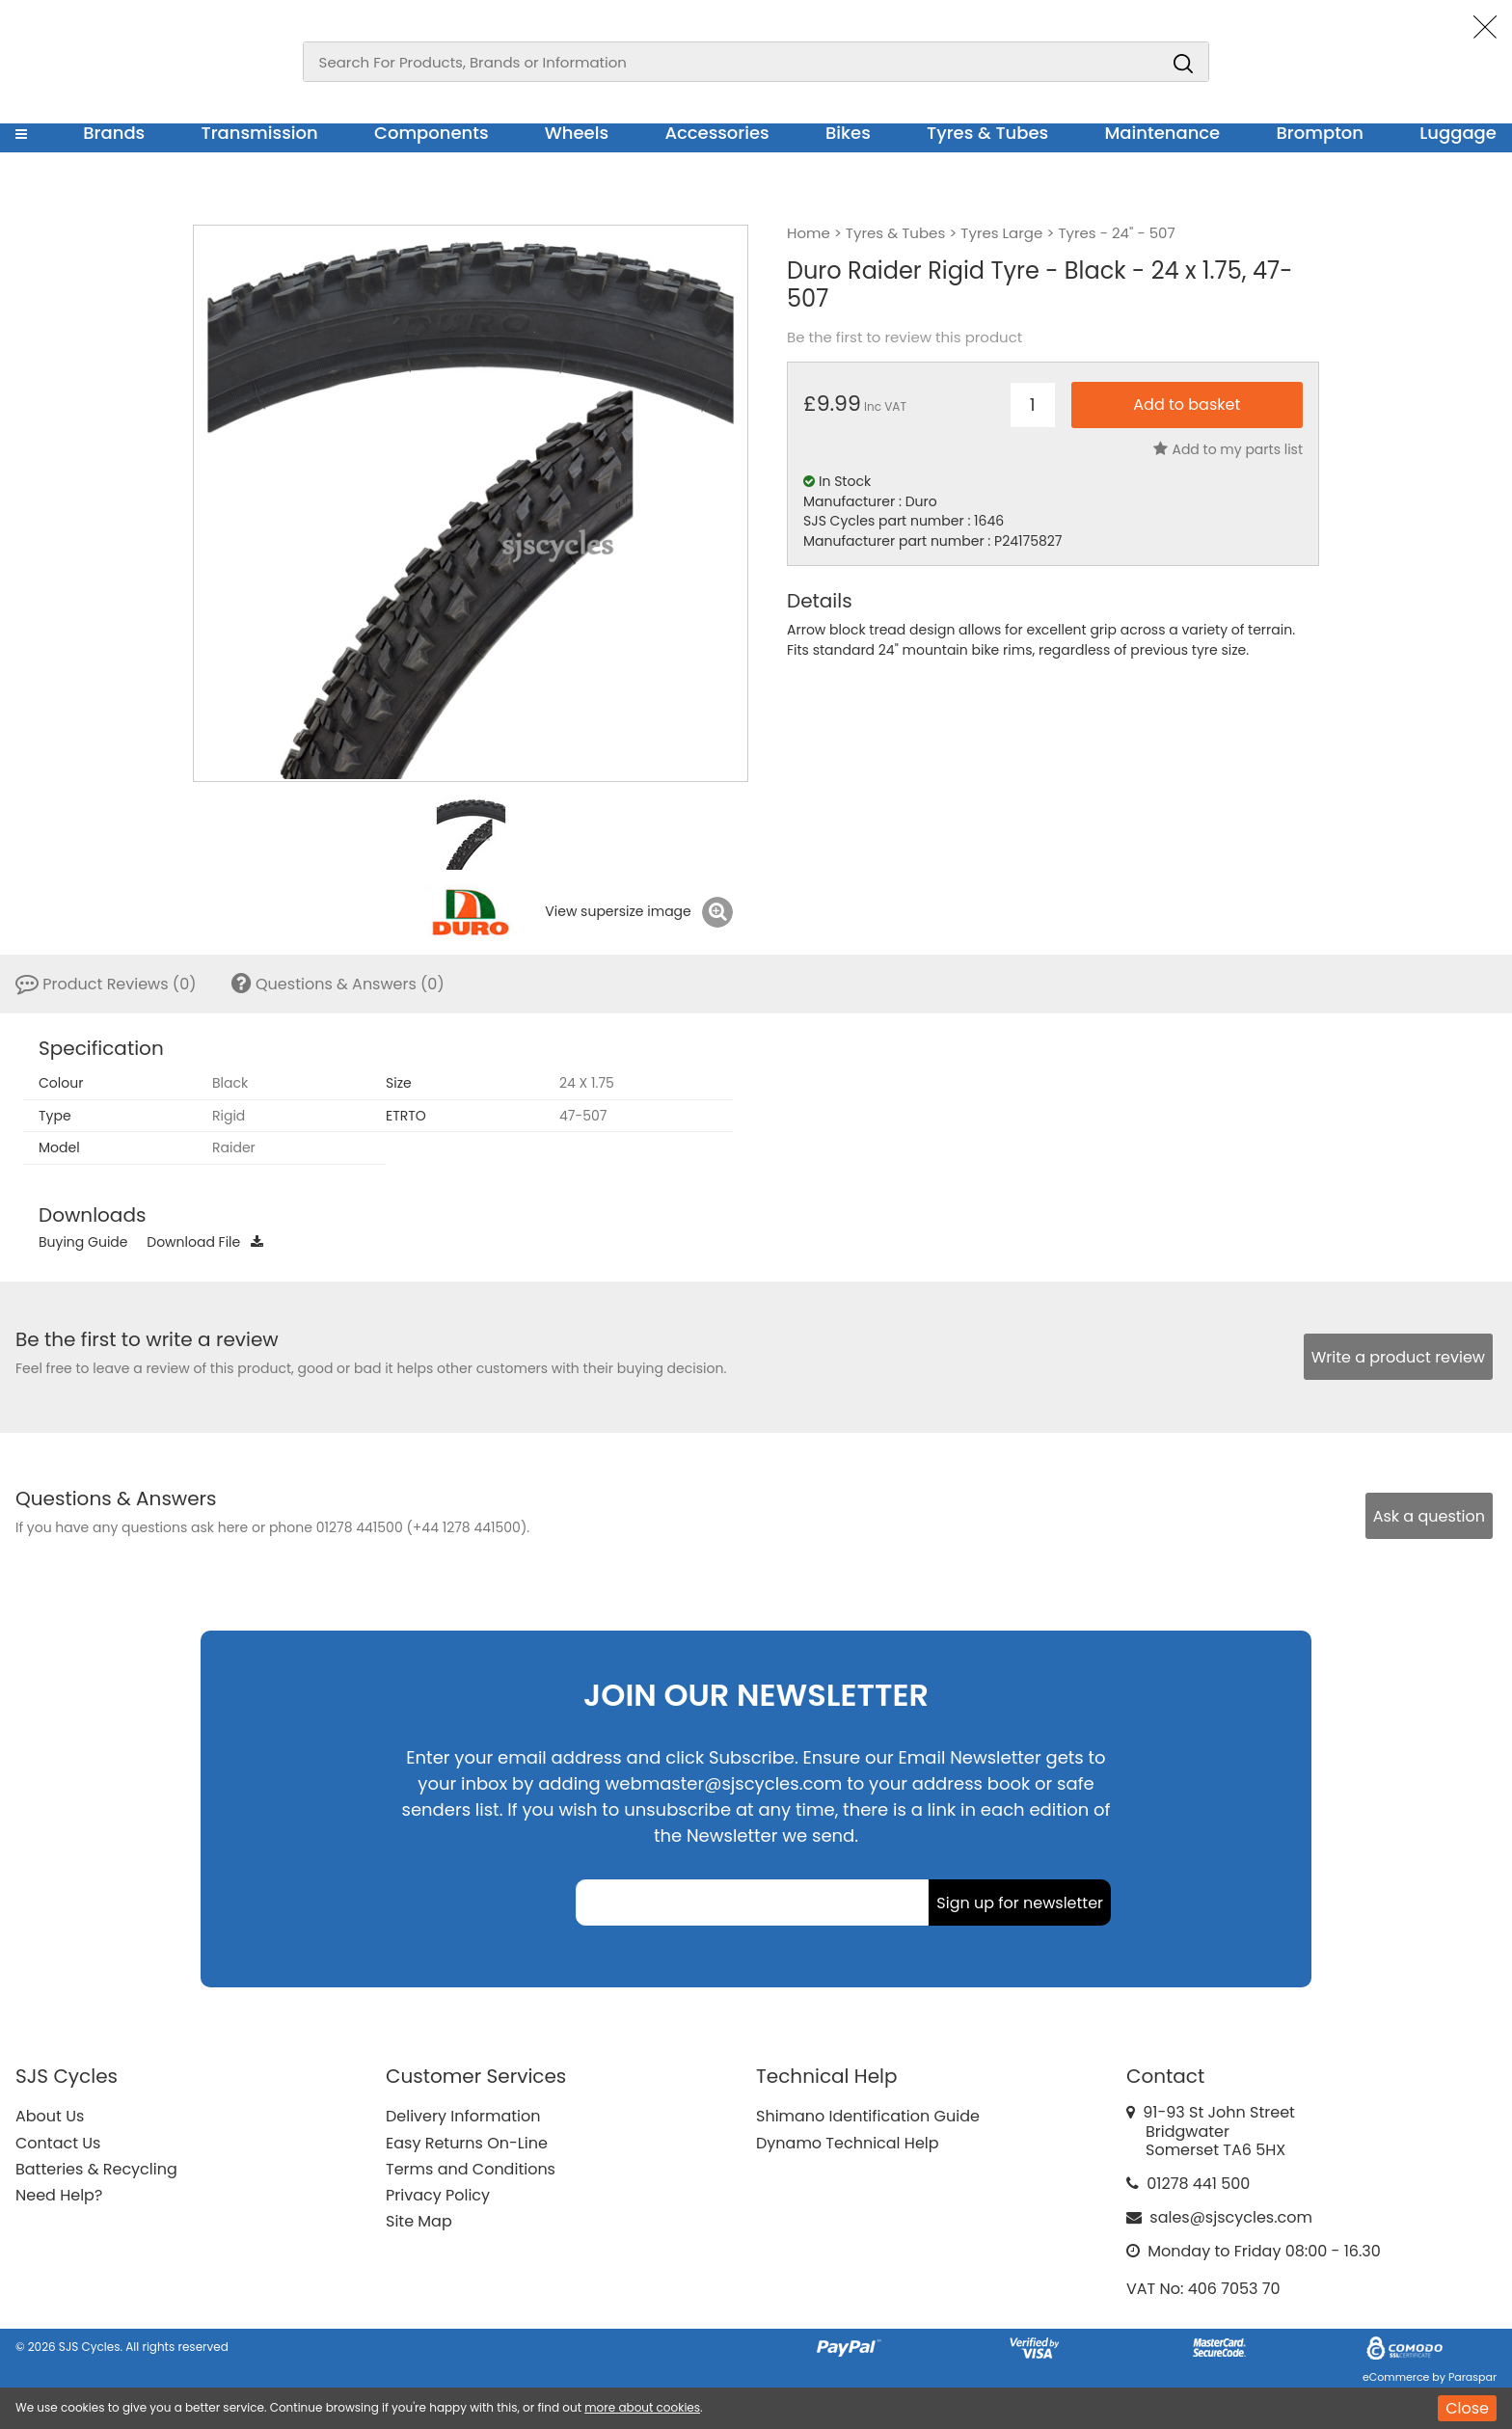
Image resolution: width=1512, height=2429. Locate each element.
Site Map (419, 2221)
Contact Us (57, 2143)
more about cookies (642, 2407)
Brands (114, 133)
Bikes (848, 133)
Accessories (716, 133)
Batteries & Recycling (96, 2169)
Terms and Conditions (470, 2169)
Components (431, 133)
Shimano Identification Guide (868, 2116)
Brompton (1320, 133)
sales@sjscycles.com (1230, 2217)
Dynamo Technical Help (847, 2143)
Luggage (1458, 133)
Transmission (260, 133)
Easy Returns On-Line (467, 2143)
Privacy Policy (438, 2195)
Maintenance (1162, 133)
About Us (49, 2116)
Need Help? (58, 2195)
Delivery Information (463, 2116)
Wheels (576, 133)
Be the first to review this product (904, 337)
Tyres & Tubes (987, 133)
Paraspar (1472, 2377)
